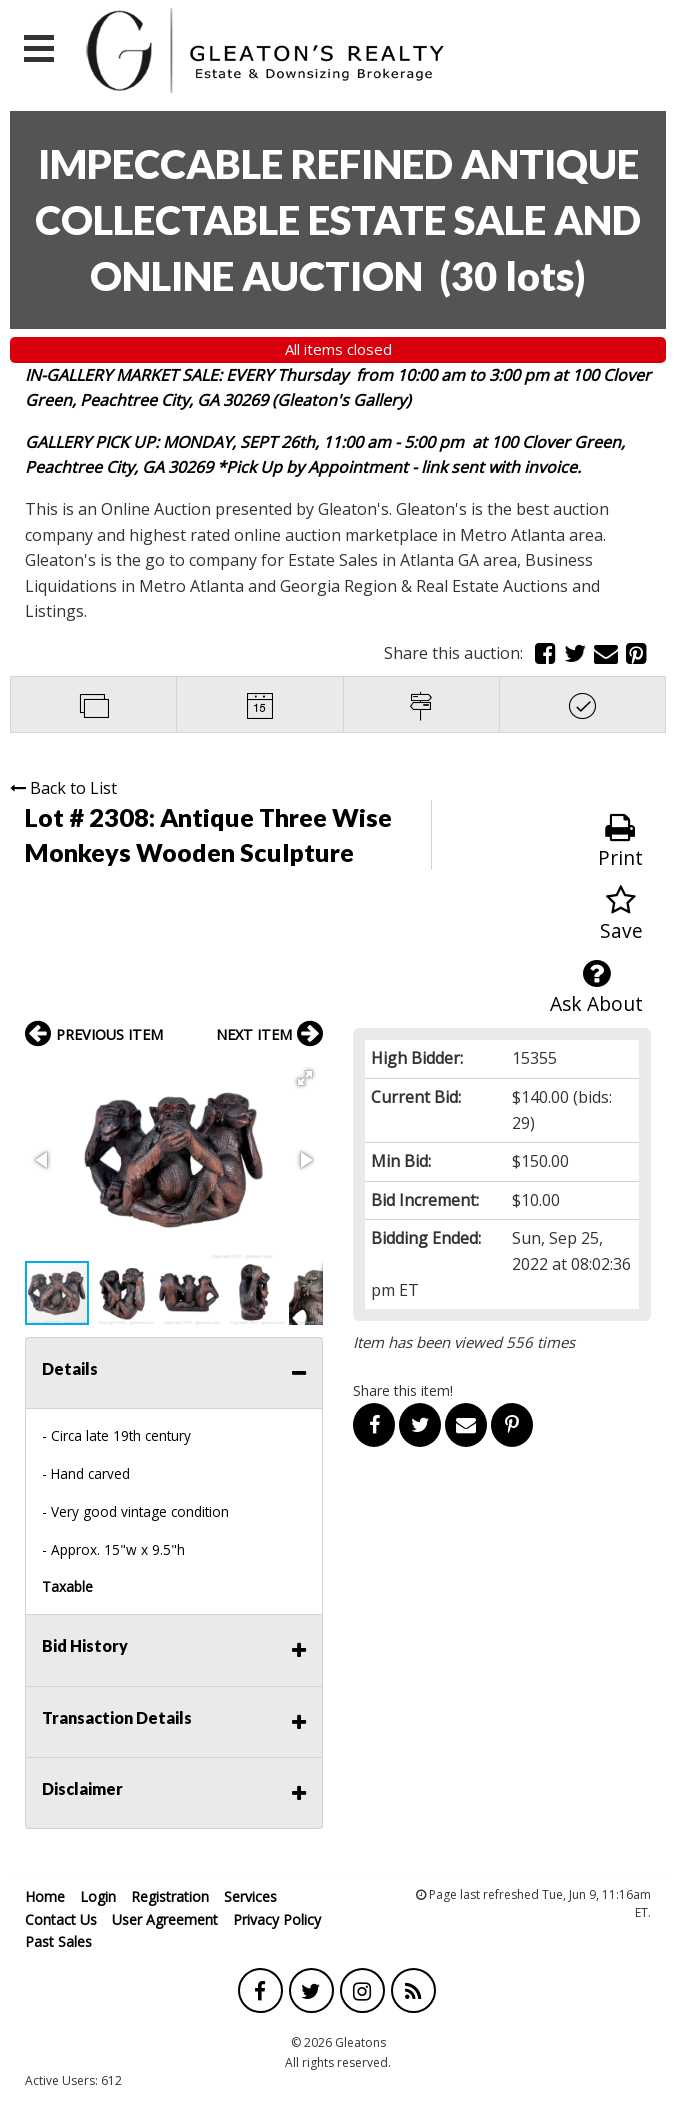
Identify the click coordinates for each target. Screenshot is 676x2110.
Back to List (63, 788)
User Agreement (165, 1919)
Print (620, 841)
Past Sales (58, 1941)
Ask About (596, 987)
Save (621, 914)
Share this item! (403, 1390)
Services (250, 1896)
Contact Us (61, 1919)
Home (45, 1896)
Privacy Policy (277, 1919)
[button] (305, 1078)
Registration (170, 1896)
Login (98, 1896)
